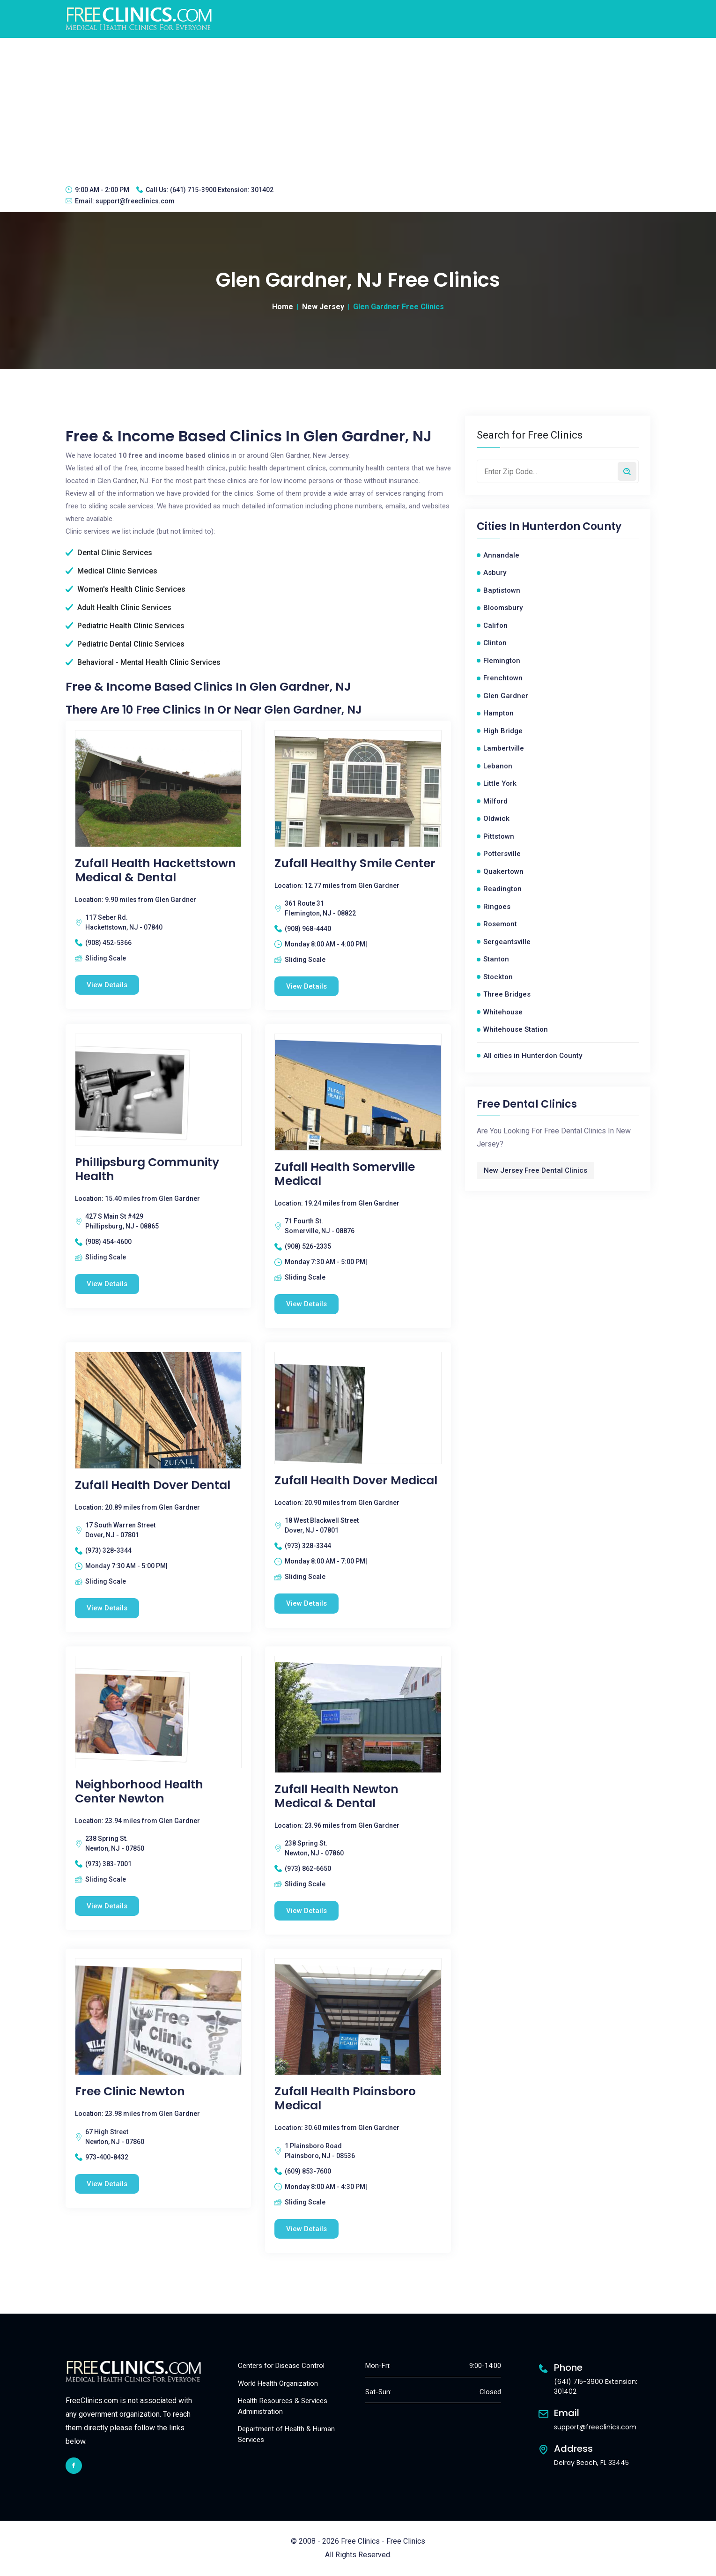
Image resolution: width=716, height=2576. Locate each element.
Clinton (495, 643)
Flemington (501, 660)
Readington (502, 889)
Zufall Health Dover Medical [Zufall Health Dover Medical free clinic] (355, 1481)
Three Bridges (507, 994)
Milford (495, 801)
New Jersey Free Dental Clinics (535, 1170)
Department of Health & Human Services (286, 2434)
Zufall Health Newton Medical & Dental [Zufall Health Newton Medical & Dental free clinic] (336, 1796)
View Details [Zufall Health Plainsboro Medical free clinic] (306, 2229)
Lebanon (497, 766)
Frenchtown (503, 678)
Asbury (494, 572)
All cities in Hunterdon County (532, 1055)
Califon (495, 625)
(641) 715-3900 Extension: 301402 (221, 190)
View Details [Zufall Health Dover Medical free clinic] (306, 1603)
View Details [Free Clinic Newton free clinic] (107, 2184)
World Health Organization (278, 2383)
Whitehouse (503, 1012)
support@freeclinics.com (135, 201)
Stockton (498, 977)
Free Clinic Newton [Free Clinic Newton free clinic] (130, 2092)
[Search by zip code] (627, 471)
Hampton (498, 713)
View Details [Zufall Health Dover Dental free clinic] (107, 1608)
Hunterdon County (571, 527)
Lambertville (503, 748)
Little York (500, 783)
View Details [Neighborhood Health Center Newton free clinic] (107, 1906)
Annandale (501, 555)
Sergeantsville (507, 942)
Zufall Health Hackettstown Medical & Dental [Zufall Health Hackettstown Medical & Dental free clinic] (155, 870)
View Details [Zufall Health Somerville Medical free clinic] (306, 1304)
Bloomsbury (503, 607)
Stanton (496, 959)
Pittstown (498, 836)
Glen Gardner (505, 696)
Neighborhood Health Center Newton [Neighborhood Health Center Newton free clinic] (139, 1792)
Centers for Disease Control (281, 2365)
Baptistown (501, 590)
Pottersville (502, 853)
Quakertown (503, 871)
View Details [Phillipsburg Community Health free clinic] (107, 1284)
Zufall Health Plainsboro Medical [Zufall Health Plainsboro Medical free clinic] (345, 2099)
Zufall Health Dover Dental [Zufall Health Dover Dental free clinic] (152, 1485)
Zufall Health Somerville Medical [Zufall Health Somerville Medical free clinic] (344, 1174)
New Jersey (323, 306)
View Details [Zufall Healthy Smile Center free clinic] (306, 986)
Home (282, 306)
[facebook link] (74, 2465)
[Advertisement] (358, 108)
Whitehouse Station (515, 1029)
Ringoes (496, 906)
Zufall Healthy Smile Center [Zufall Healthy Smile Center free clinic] (355, 863)
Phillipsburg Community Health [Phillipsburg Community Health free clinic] (147, 1169)
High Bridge (503, 731)
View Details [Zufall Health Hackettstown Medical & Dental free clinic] (107, 985)
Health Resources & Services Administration (282, 2406)
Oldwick (496, 818)
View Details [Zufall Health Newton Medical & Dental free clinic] (306, 1910)
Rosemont (500, 924)
